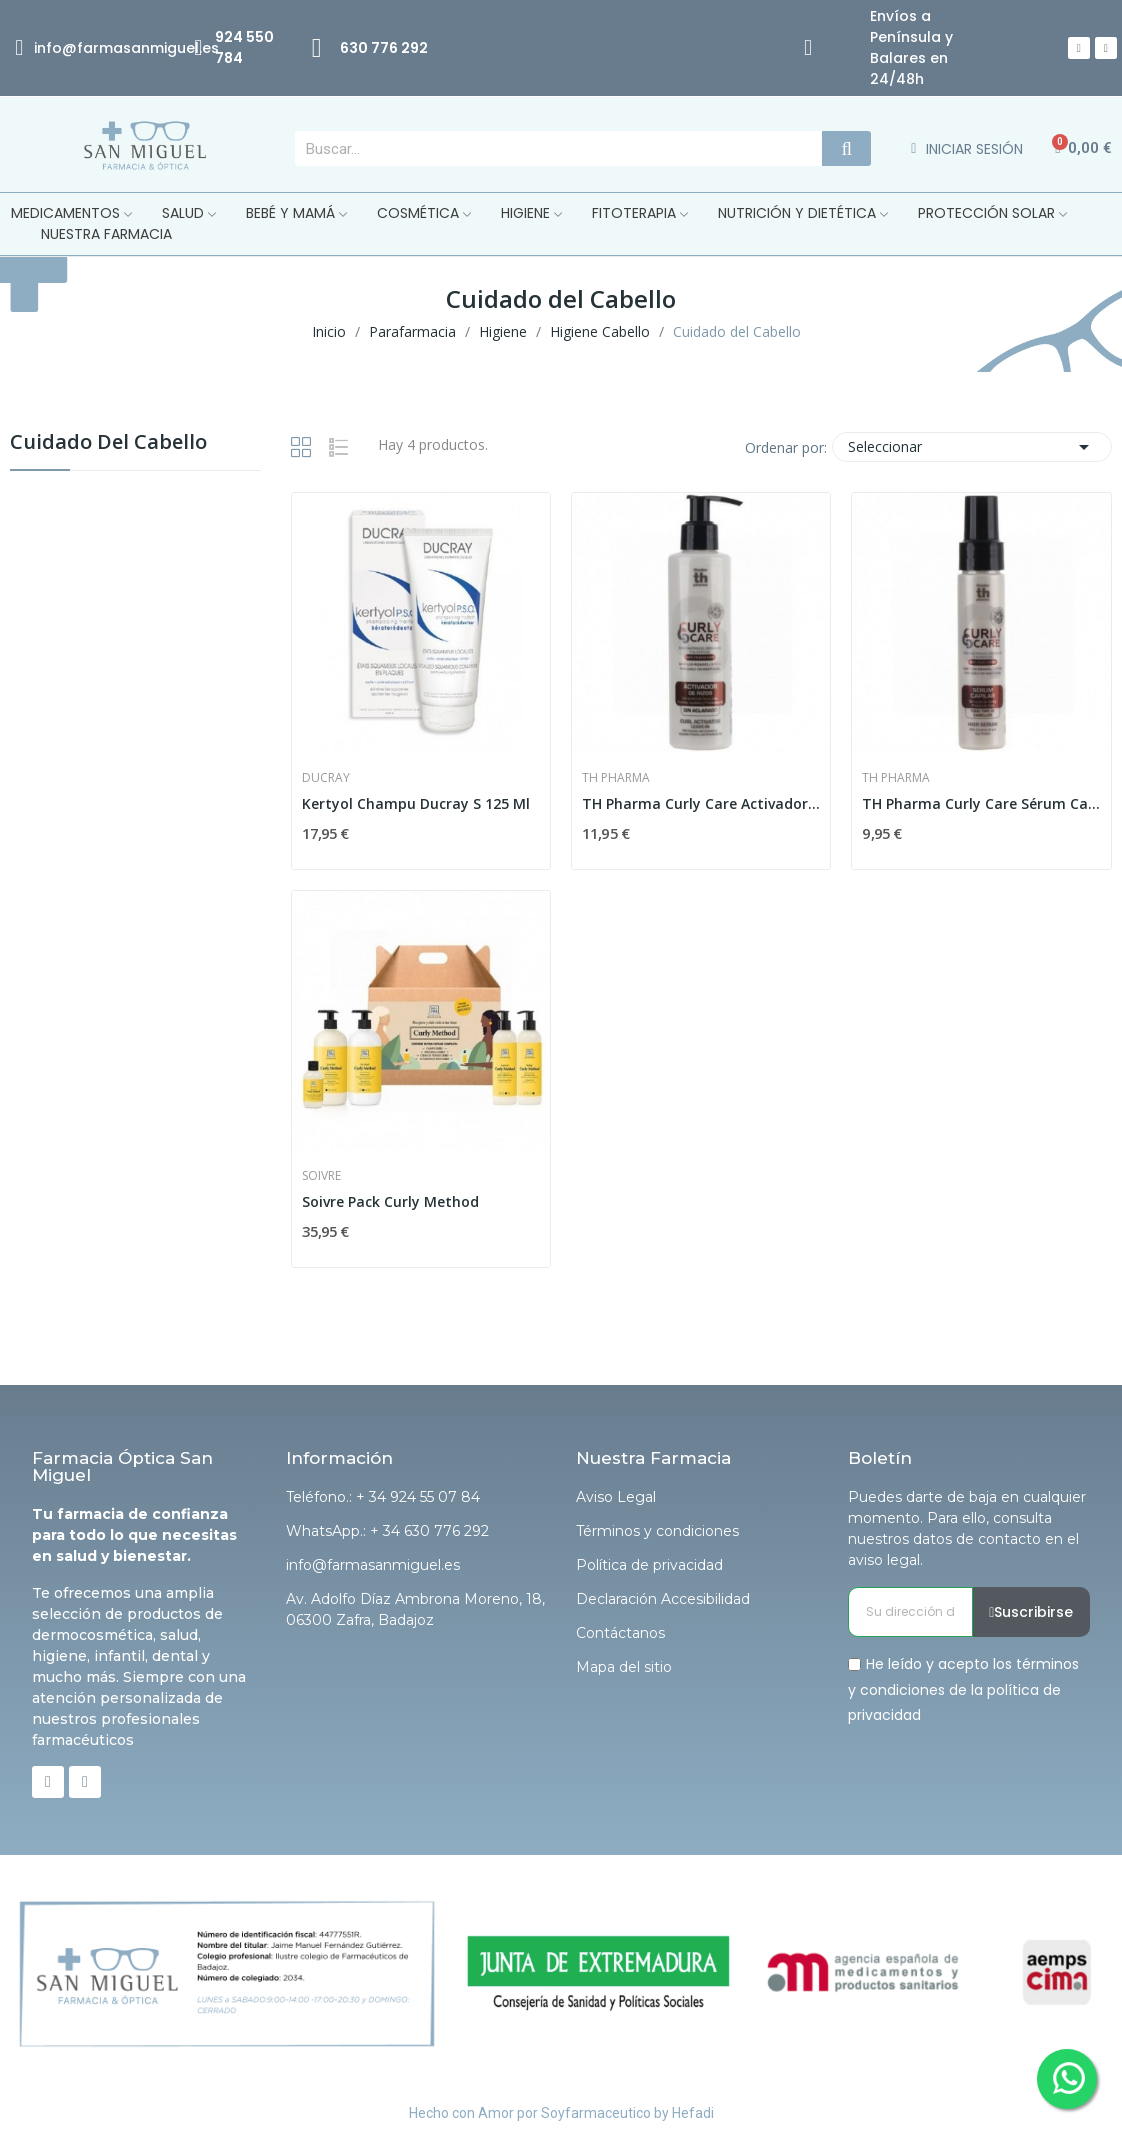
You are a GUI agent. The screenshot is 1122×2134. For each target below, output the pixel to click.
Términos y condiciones (657, 1531)
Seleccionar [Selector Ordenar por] (972, 447)
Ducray (326, 778)
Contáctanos (620, 1633)
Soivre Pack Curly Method (390, 1201)
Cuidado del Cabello (108, 443)
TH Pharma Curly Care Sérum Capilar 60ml (981, 803)
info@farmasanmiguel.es (373, 1565)
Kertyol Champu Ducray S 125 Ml (416, 803)
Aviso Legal (616, 1497)
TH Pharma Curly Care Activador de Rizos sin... (701, 803)
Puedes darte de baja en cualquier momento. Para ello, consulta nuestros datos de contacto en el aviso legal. (967, 1528)
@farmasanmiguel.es (140, 48)
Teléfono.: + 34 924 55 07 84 (383, 1497)
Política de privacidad (649, 1565)
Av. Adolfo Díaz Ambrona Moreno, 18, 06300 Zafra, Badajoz (415, 1609)
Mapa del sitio (624, 1667)
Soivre (321, 1176)
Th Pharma (616, 778)
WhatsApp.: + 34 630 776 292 (387, 1531)
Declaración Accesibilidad (663, 1599)
